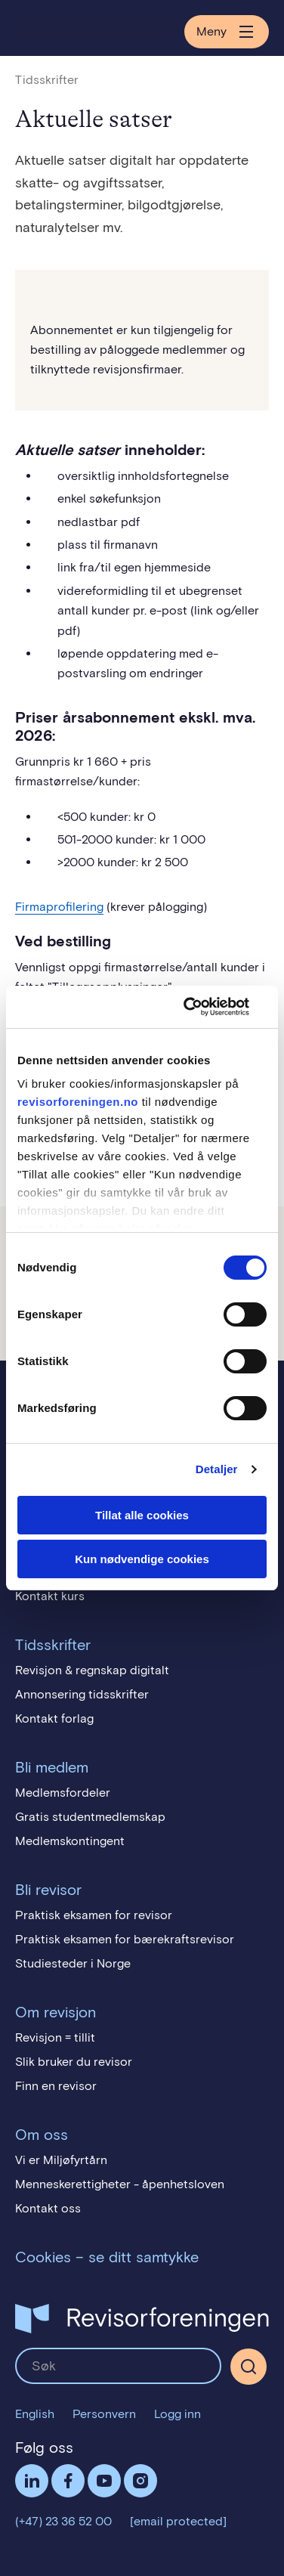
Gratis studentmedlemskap (90, 1817)
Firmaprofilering (59, 906)
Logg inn (177, 2414)
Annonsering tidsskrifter (82, 1694)
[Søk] (248, 2366)
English (34, 2414)
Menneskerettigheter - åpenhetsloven (119, 2184)
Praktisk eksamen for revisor (93, 1915)
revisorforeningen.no (77, 1101)
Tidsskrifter (47, 80)
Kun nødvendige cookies (142, 1559)
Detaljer (217, 1469)
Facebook (68, 2480)
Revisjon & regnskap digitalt (92, 1670)
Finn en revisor (56, 2086)
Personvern (104, 2414)
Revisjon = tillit (55, 2037)
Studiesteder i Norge (73, 1963)
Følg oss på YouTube (104, 2480)
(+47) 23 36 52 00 (63, 2521)
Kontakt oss (48, 2208)
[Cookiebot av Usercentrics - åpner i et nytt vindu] (202, 1007)
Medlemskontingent (70, 1841)
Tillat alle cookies (142, 1515)
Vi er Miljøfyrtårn (61, 2160)
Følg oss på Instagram (140, 2480)
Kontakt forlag (54, 1718)
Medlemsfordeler (62, 1792)
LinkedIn (31, 2480)
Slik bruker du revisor (73, 2061)
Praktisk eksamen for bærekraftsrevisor (124, 1939)
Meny (226, 31)
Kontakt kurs (50, 1596)
